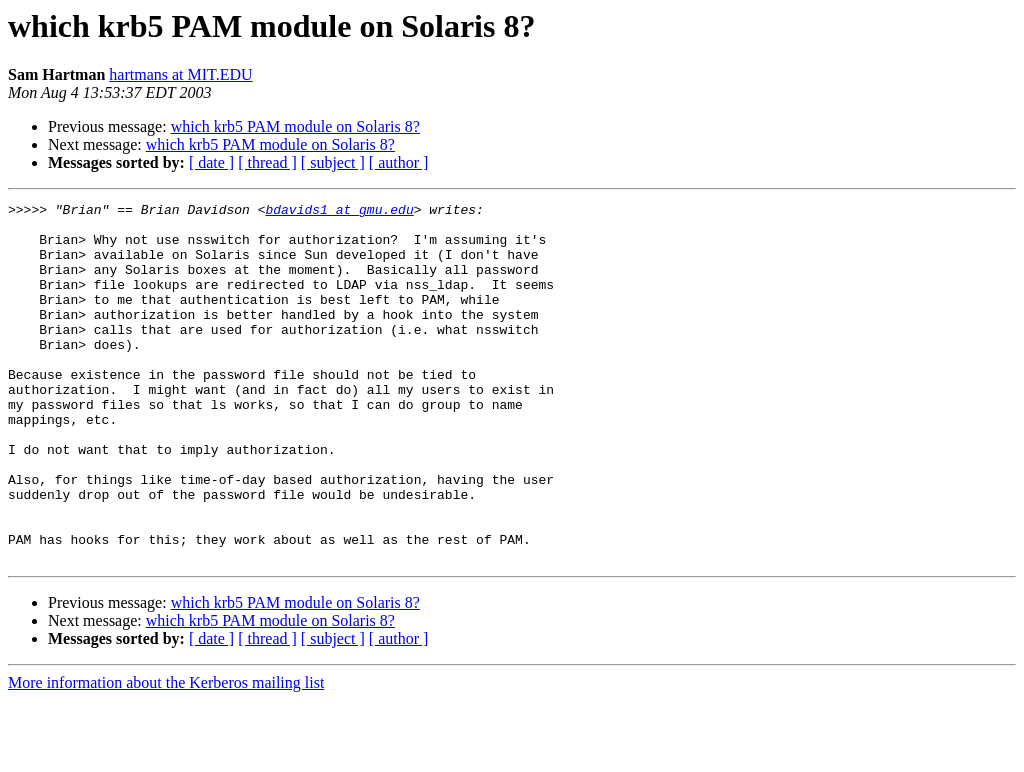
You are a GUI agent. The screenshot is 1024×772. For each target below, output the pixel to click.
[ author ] (399, 162)
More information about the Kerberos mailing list (166, 754)
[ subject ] (333, 162)
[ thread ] (267, 162)
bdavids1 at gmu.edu (339, 212)
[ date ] (211, 162)
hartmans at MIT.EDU (180, 74)
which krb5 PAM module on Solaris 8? (295, 126)
